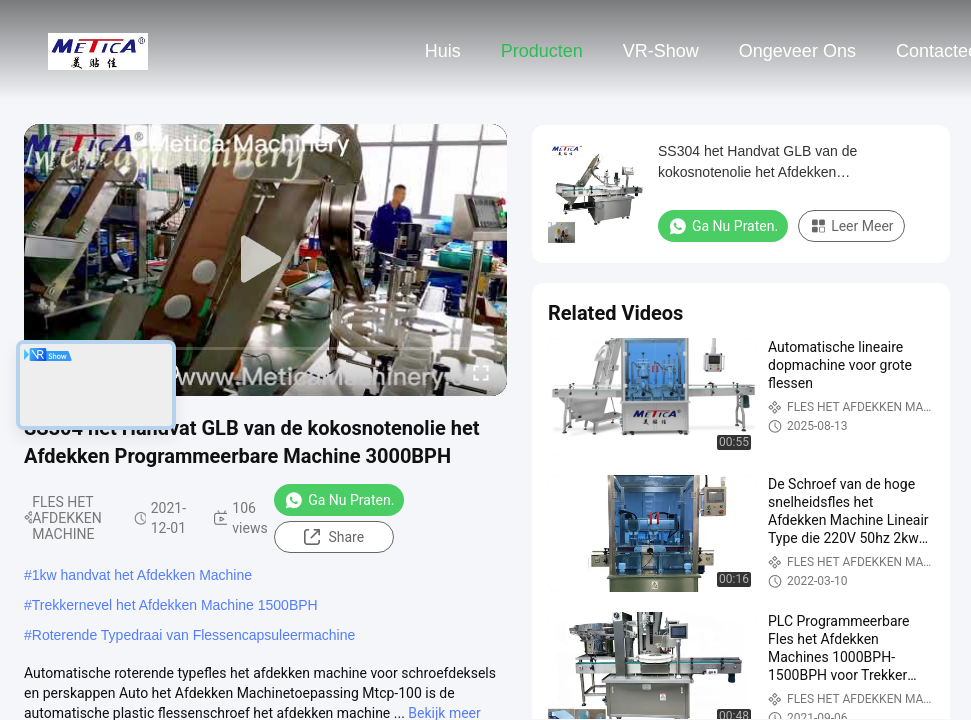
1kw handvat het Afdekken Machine (142, 575)
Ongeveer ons (797, 51)
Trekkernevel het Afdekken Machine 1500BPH (175, 605)
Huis (443, 51)
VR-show (661, 51)
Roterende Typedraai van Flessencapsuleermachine (194, 635)
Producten (542, 51)
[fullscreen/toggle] (481, 372)
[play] (266, 260)
